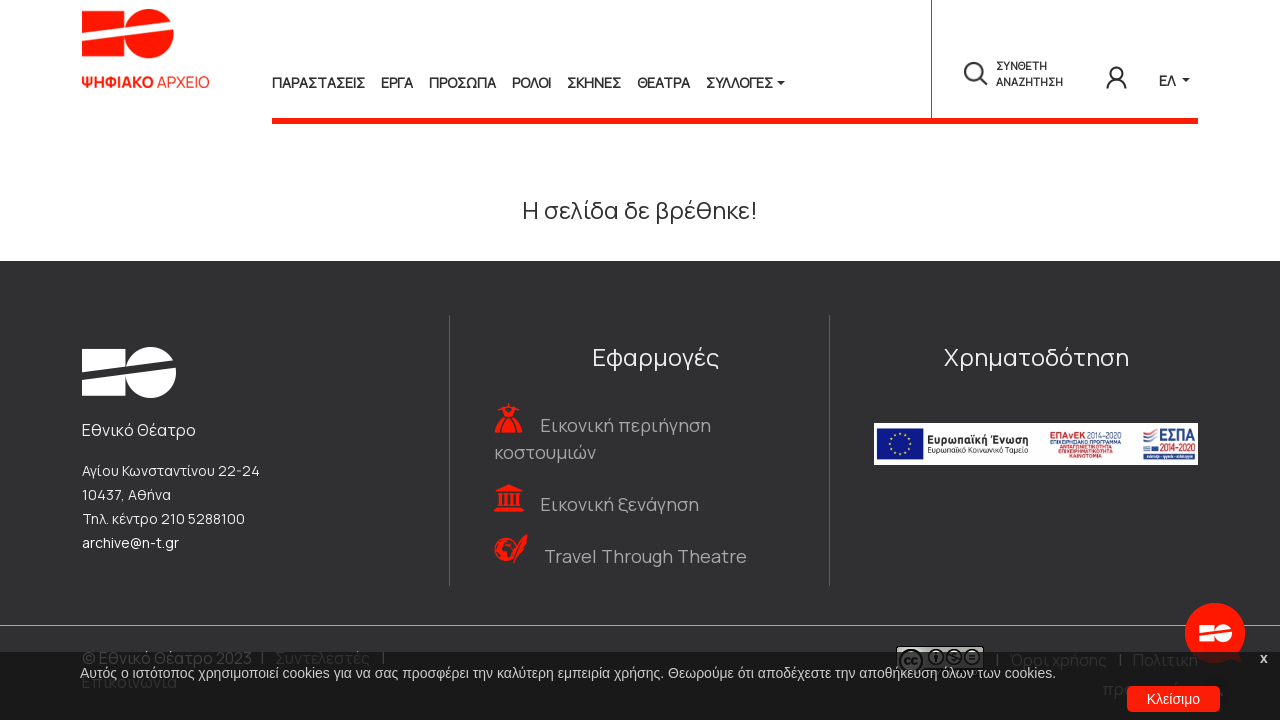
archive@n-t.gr (130, 542)
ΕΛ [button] (1168, 80)
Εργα (397, 82)
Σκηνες (594, 82)
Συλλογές (739, 82)
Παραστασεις (318, 82)
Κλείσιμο (1173, 699)
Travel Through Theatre (645, 556)
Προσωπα (462, 82)
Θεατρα (663, 82)
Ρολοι (531, 82)
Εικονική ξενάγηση (619, 504)
